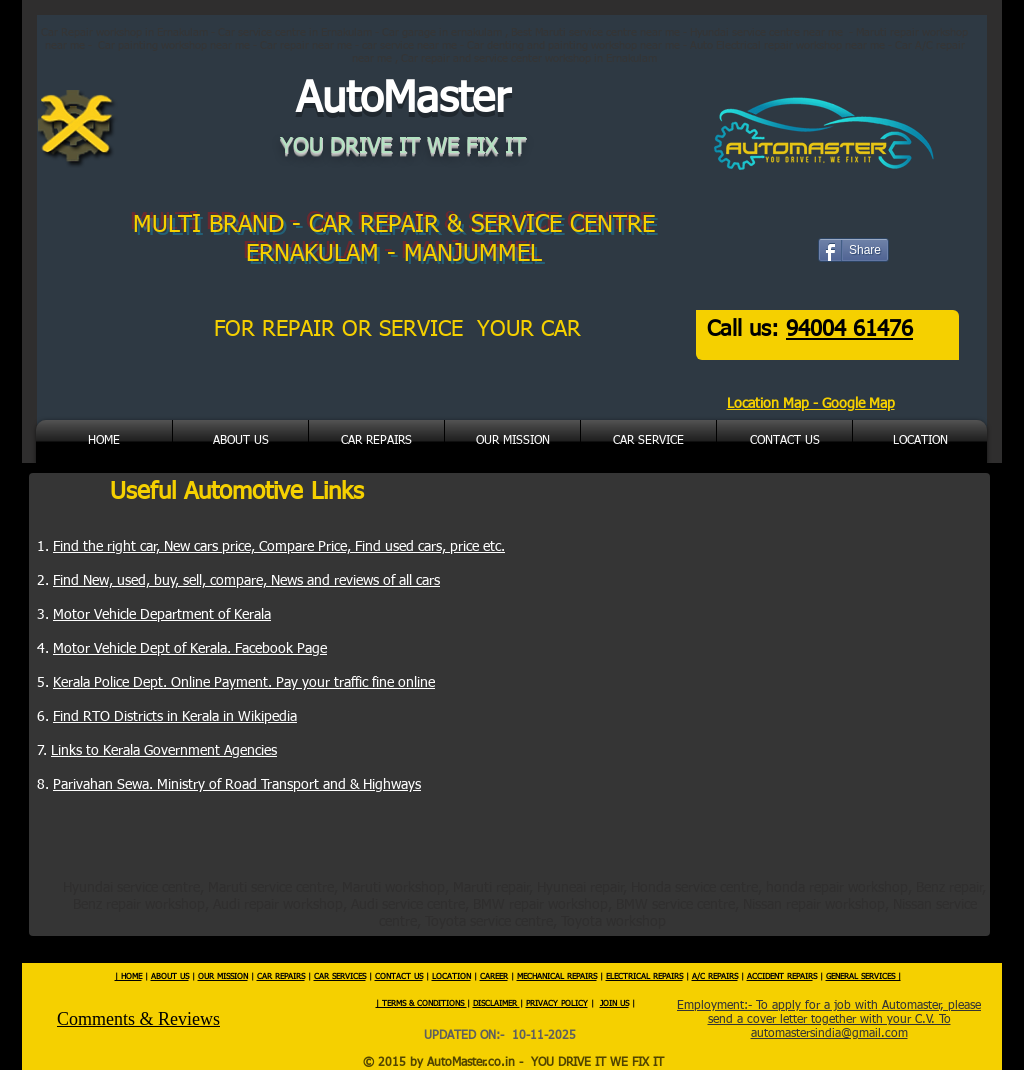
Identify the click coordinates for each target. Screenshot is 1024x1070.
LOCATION (451, 977)
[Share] (853, 250)
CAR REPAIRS (281, 977)
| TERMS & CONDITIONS (421, 1004)
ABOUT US (170, 977)
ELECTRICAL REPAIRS (644, 977)
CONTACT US (399, 977)
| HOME (128, 977)
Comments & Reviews (138, 1019)
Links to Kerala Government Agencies (164, 751)
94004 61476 (849, 330)
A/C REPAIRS (715, 977)
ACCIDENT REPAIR (780, 977)
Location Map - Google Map (811, 404)
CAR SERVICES (340, 977)
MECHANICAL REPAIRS (557, 977)
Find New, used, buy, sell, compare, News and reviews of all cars (246, 581)
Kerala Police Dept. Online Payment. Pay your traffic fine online (244, 683)
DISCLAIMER (496, 1004)
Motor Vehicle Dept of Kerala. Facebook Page (190, 649)
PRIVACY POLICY (557, 1004)
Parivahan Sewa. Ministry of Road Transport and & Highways (237, 785)
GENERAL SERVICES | (863, 977)
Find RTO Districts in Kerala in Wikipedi (171, 717)
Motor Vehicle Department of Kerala (162, 615)
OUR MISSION (223, 977)
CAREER (494, 977)
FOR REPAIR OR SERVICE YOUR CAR (401, 330)
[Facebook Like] (865, 263)
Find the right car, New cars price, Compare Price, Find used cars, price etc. (279, 547)
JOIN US (614, 1004)
